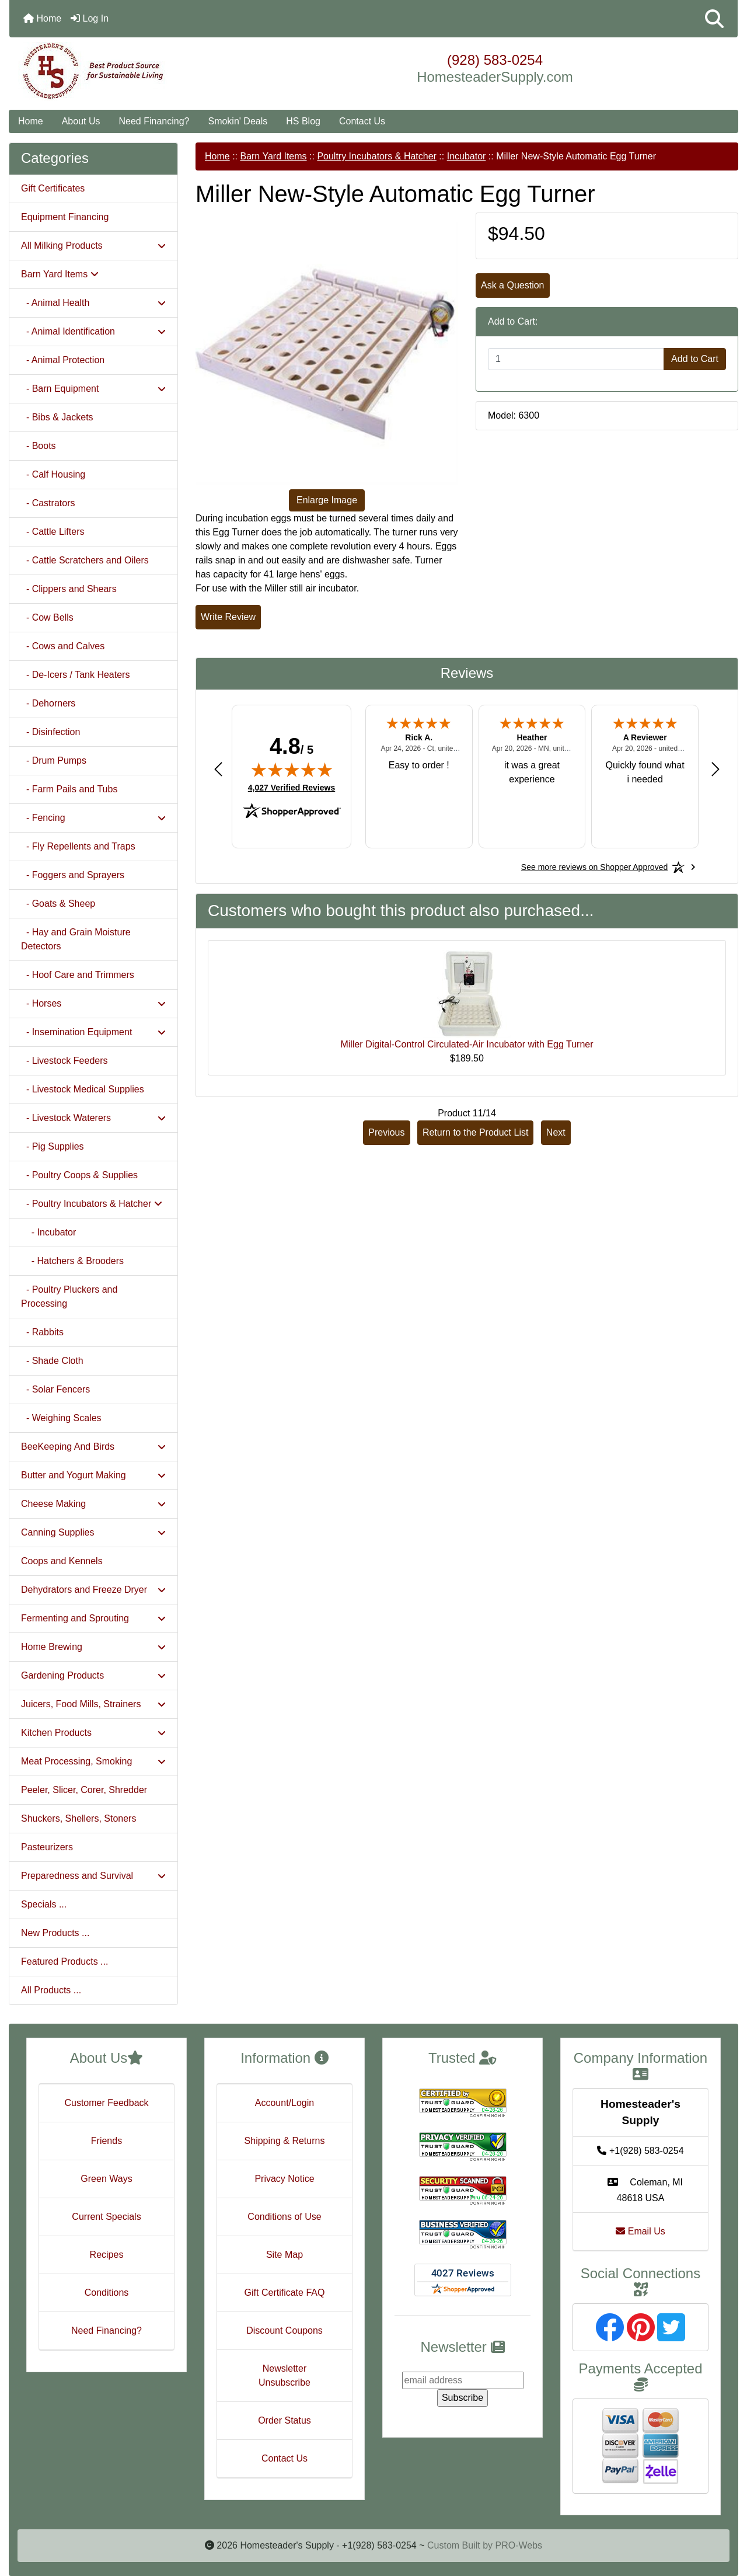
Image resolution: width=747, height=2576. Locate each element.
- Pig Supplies (52, 1146)
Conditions (107, 2292)
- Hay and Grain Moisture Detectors (76, 939)
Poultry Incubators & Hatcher (377, 156)
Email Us (640, 2231)
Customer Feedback (106, 2103)
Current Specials (106, 2217)
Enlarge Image (326, 500)
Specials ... (44, 1904)
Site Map (284, 2255)
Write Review (228, 617)
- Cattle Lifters (52, 532)
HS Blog (303, 121)
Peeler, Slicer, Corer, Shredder (84, 1790)
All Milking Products (93, 245)
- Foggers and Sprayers (72, 875)
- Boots (38, 446)
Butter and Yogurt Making (93, 1475)
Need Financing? (154, 121)
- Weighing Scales (61, 1418)
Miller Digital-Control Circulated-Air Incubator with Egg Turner (466, 1044)
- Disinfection (50, 732)
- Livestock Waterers (93, 1118)
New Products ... (55, 1933)
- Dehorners (48, 703)
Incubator (466, 156)
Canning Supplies (93, 1532)
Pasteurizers (47, 1847)
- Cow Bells (47, 617)
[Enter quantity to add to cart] (576, 359)
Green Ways (106, 2179)
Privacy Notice (284, 2179)
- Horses (93, 1003)
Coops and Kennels (62, 1561)
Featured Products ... (64, 1961)
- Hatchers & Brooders (72, 1261)
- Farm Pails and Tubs (69, 789)
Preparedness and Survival (93, 1876)
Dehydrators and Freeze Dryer (93, 1590)
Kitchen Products (93, 1733)
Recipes (107, 2255)
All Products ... (51, 1990)
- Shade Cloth (52, 1361)
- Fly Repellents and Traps (78, 846)
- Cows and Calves (62, 646)
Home (42, 18)
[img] (292, 769)
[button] (714, 19)
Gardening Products (93, 1675)
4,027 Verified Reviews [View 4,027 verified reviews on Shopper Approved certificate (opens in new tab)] (291, 787)
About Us (81, 121)
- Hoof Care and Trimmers (77, 975)
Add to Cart (694, 359)
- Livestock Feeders (64, 1061)
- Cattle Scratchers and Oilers (85, 560)
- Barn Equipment (93, 389)
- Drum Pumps (53, 760)
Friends (106, 2141)
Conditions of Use (284, 2217)
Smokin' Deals (237, 121)
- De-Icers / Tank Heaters (75, 675)
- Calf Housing (53, 474)
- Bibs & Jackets (57, 417)
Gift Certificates (53, 188)
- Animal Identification (93, 331)
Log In (90, 18)
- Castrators (48, 503)
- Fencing (93, 818)
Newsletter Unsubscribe (284, 2375)
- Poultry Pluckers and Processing (69, 1296)
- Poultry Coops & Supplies (79, 1175)
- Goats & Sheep (58, 903)
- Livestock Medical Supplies (82, 1089)
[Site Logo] (130, 71)
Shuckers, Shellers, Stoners (78, 1818)
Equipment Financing (65, 217)
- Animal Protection (62, 360)
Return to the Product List (475, 1132)
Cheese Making (93, 1504)
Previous (386, 1132)
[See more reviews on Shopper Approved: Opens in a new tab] (594, 867)
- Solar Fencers (55, 1389)
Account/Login (284, 2103)
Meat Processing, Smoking (93, 1761)
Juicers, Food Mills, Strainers (93, 1704)
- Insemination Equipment (93, 1032)
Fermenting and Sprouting (93, 1618)
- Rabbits (42, 1332)
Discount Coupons (284, 2330)
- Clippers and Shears (69, 589)
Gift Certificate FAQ (285, 2292)
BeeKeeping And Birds (93, 1446)
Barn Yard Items (273, 156)
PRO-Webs (518, 2545)
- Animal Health (93, 303)
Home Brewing (93, 1647)
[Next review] (715, 769)
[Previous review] (218, 769)
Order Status (284, 2420)
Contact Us (362, 121)
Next (556, 1132)
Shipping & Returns (285, 2141)
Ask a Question (512, 285)
